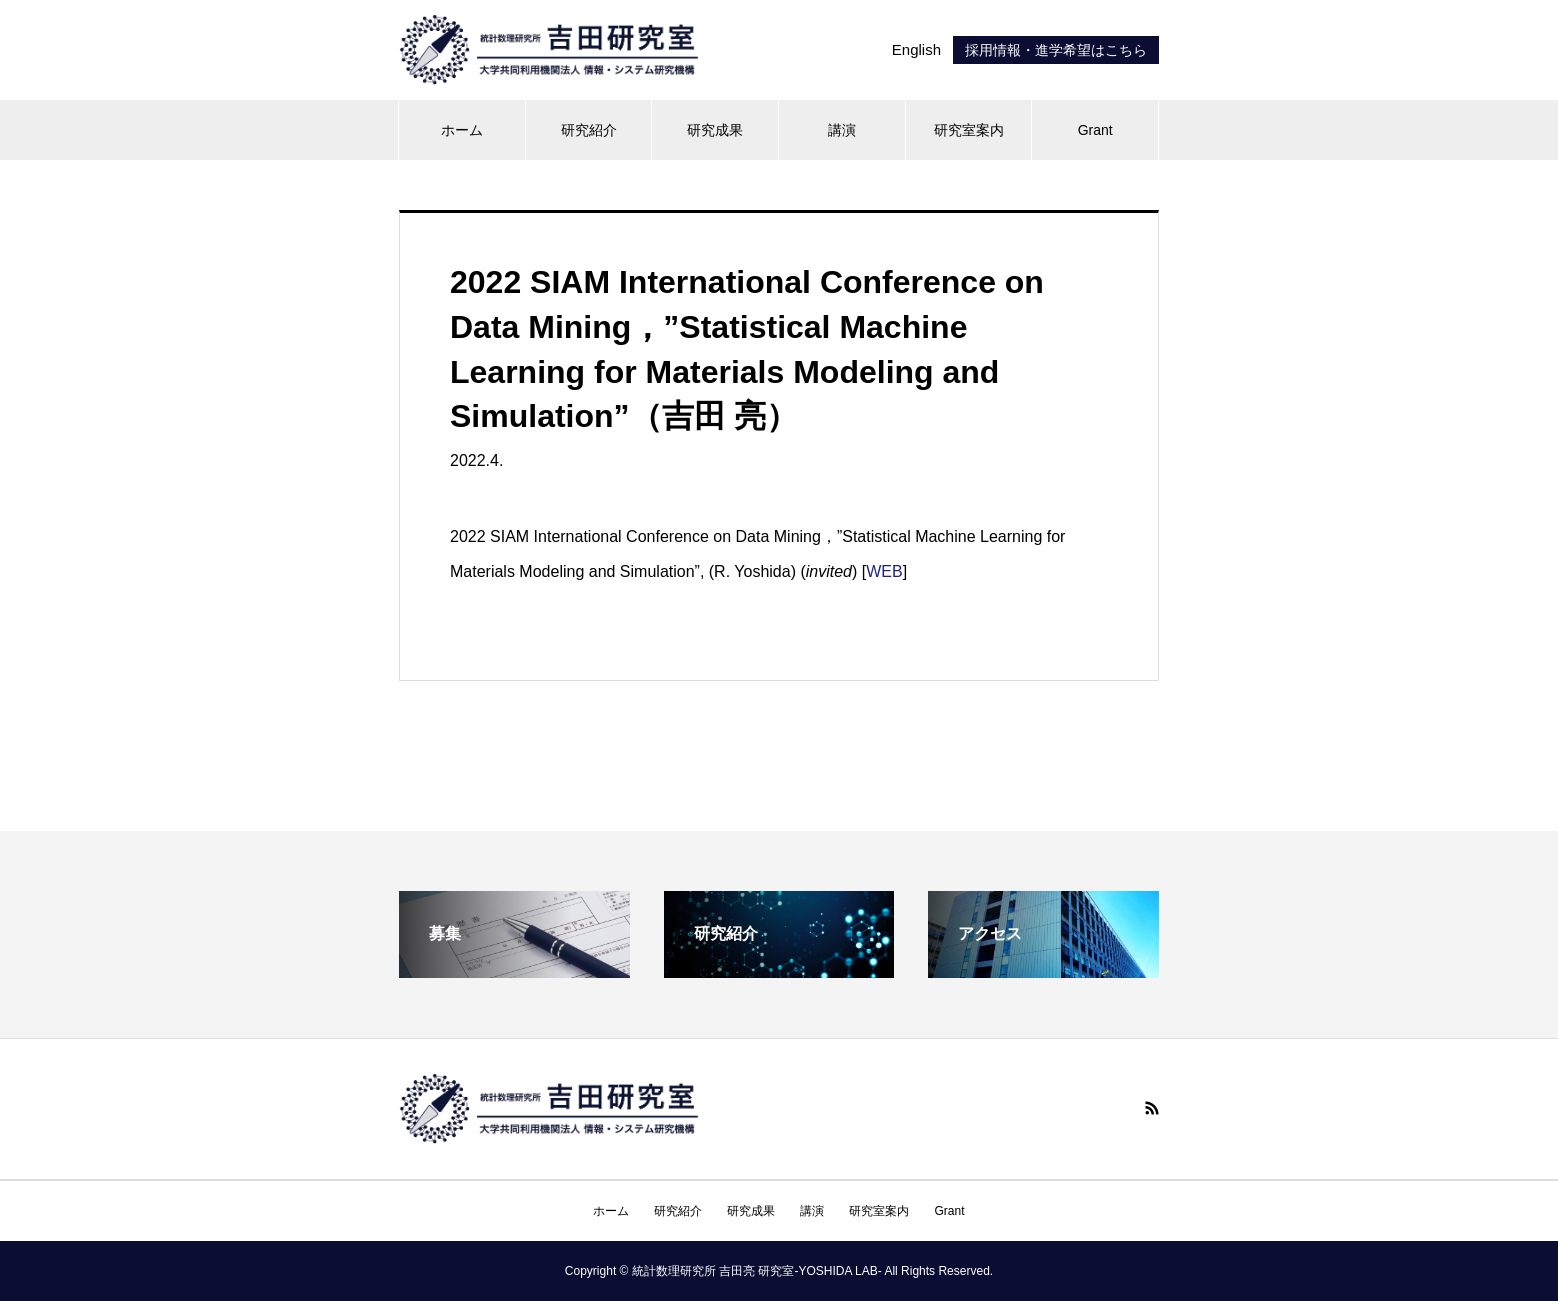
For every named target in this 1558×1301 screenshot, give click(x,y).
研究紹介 (589, 130)
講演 (842, 130)
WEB (884, 571)
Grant (1095, 130)
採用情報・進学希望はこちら (1056, 50)
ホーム (462, 130)
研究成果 (715, 130)
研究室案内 (969, 130)
